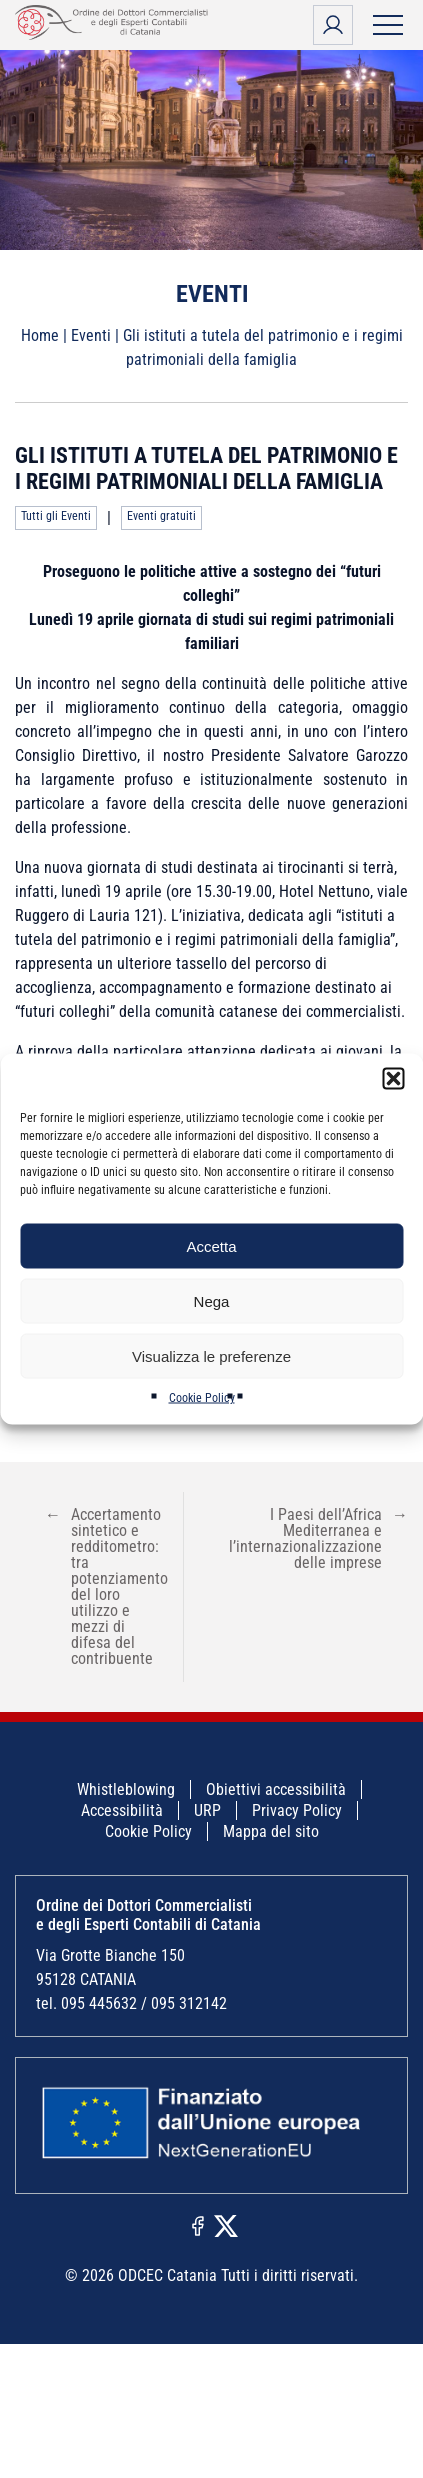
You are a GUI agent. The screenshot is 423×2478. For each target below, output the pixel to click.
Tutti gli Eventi (56, 516)
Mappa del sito (271, 1831)
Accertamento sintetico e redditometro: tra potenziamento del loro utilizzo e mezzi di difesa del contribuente (106, 1586)
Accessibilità (122, 1810)
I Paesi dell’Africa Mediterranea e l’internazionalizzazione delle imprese (318, 1538)
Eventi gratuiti (161, 516)
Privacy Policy (297, 1810)
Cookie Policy (202, 1398)
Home (40, 335)
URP (207, 1810)
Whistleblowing (126, 1789)
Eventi (91, 335)
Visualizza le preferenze (211, 1355)
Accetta (211, 1245)
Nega (212, 1300)
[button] (393, 1079)
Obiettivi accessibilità (276, 1789)
